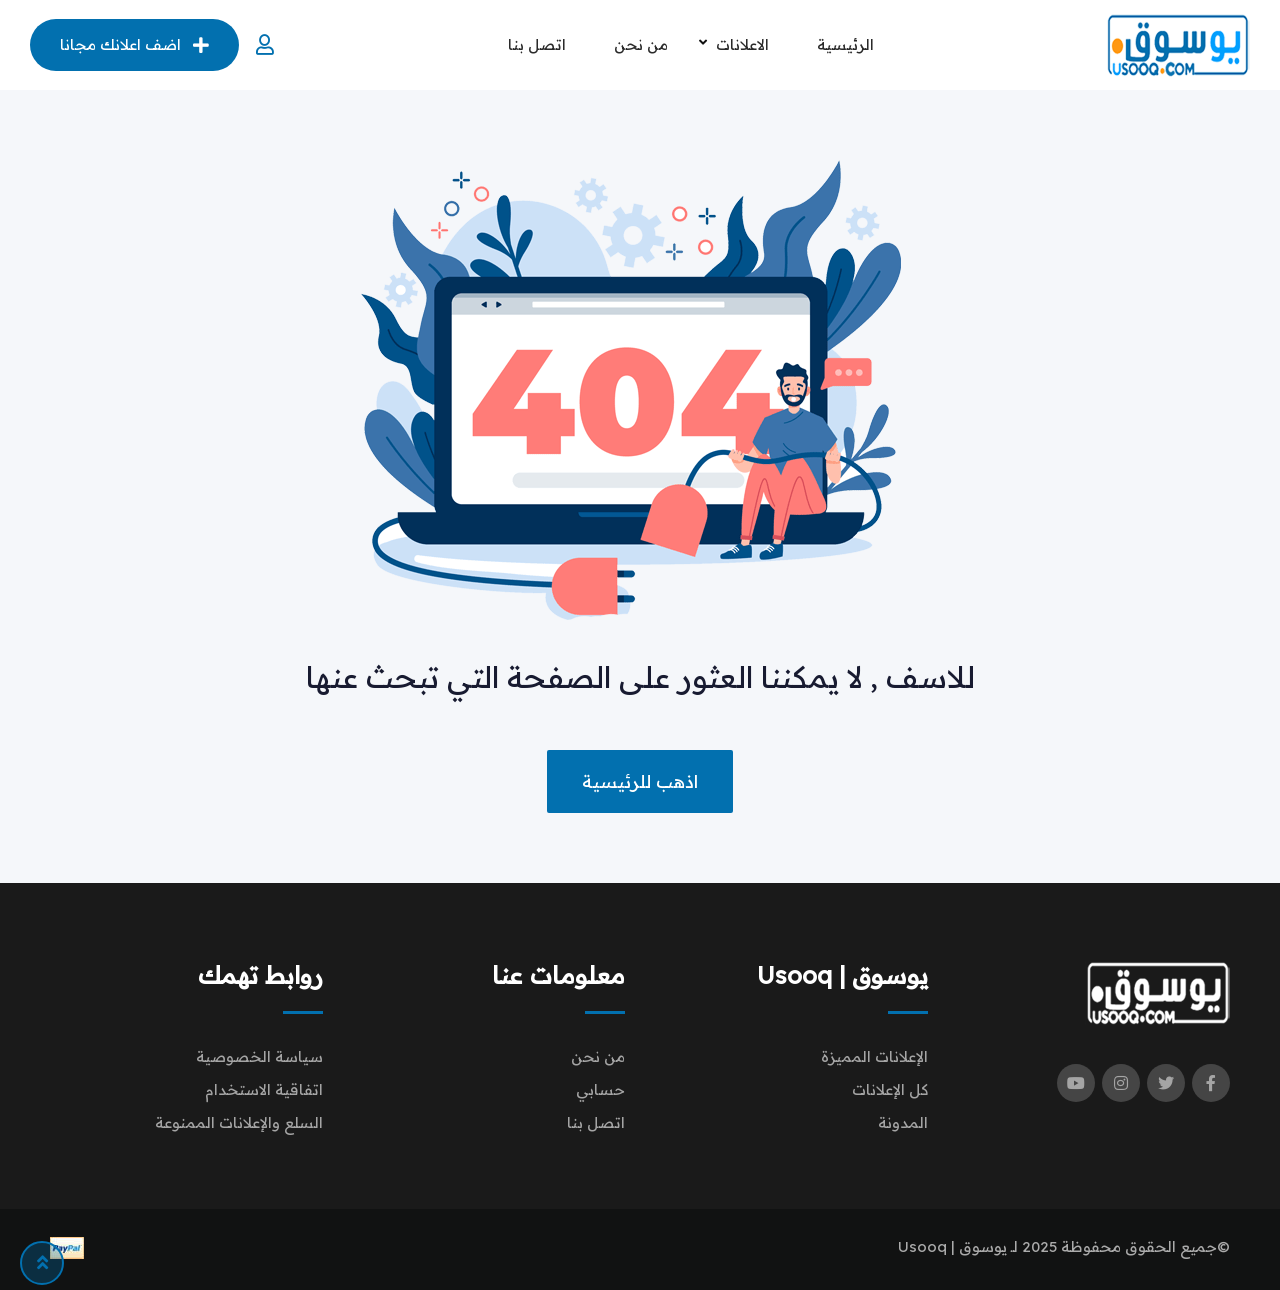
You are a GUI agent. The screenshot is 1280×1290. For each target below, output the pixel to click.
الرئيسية (845, 44)
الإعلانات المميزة (874, 1056)
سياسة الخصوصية (259, 1056)
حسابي (600, 1089)
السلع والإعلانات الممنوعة (239, 1122)
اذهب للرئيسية (640, 781)
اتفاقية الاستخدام (264, 1089)
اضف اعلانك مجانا (134, 44)
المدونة (903, 1122)
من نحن (641, 44)
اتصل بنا (537, 44)
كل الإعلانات (890, 1089)
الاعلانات (742, 44)
